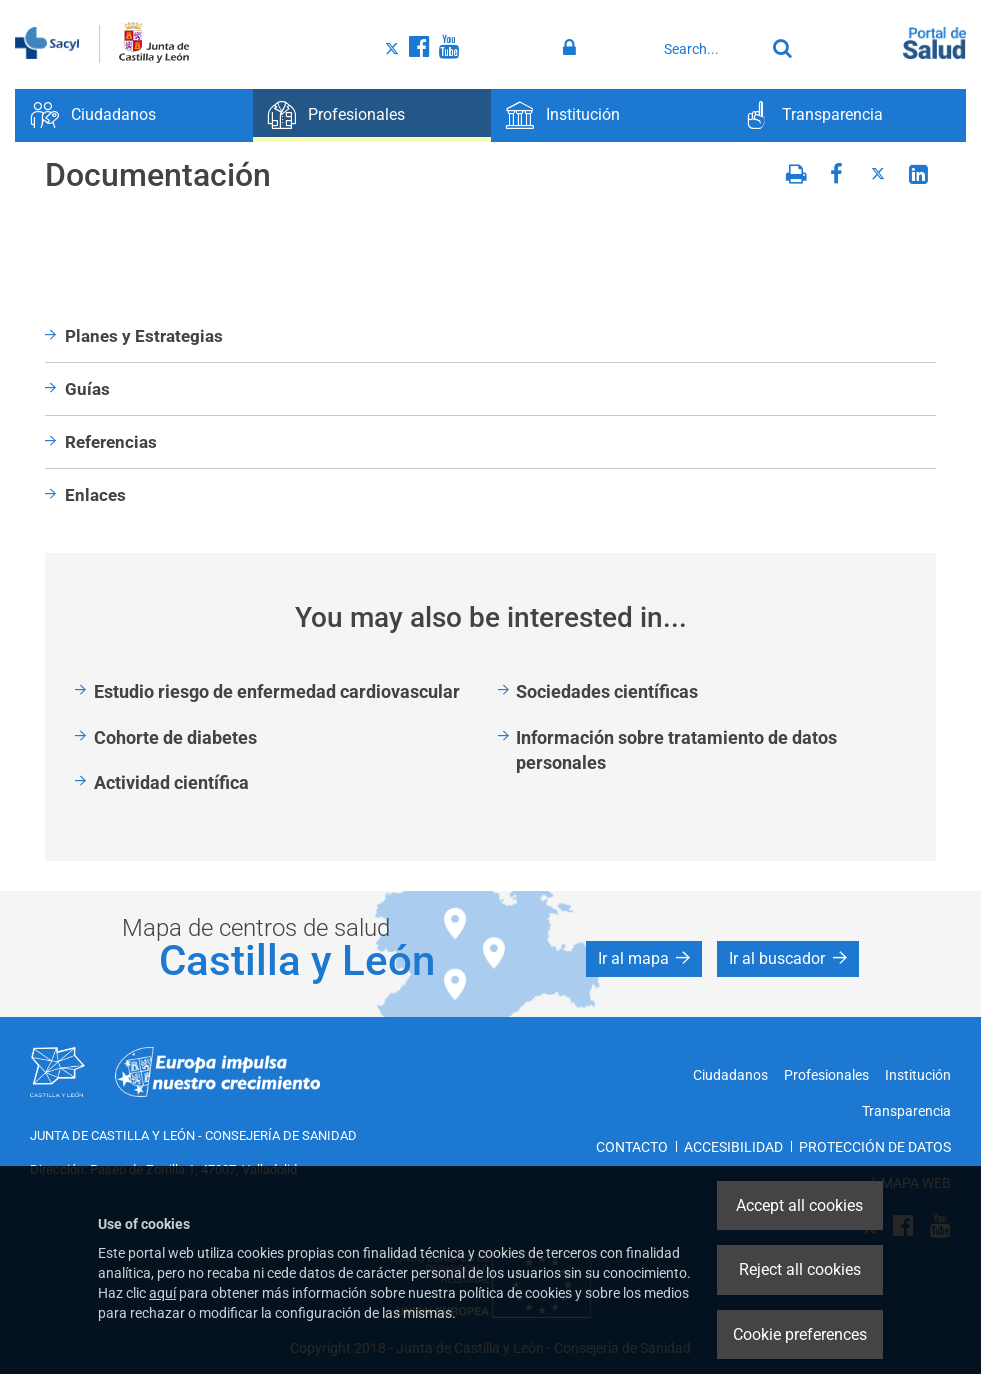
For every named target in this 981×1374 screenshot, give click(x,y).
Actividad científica (171, 782)
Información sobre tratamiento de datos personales (676, 750)
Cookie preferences (800, 1334)
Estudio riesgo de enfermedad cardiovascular (277, 691)
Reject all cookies (800, 1269)
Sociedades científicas (607, 691)
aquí (162, 1293)
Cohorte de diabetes (175, 737)
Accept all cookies (799, 1205)
